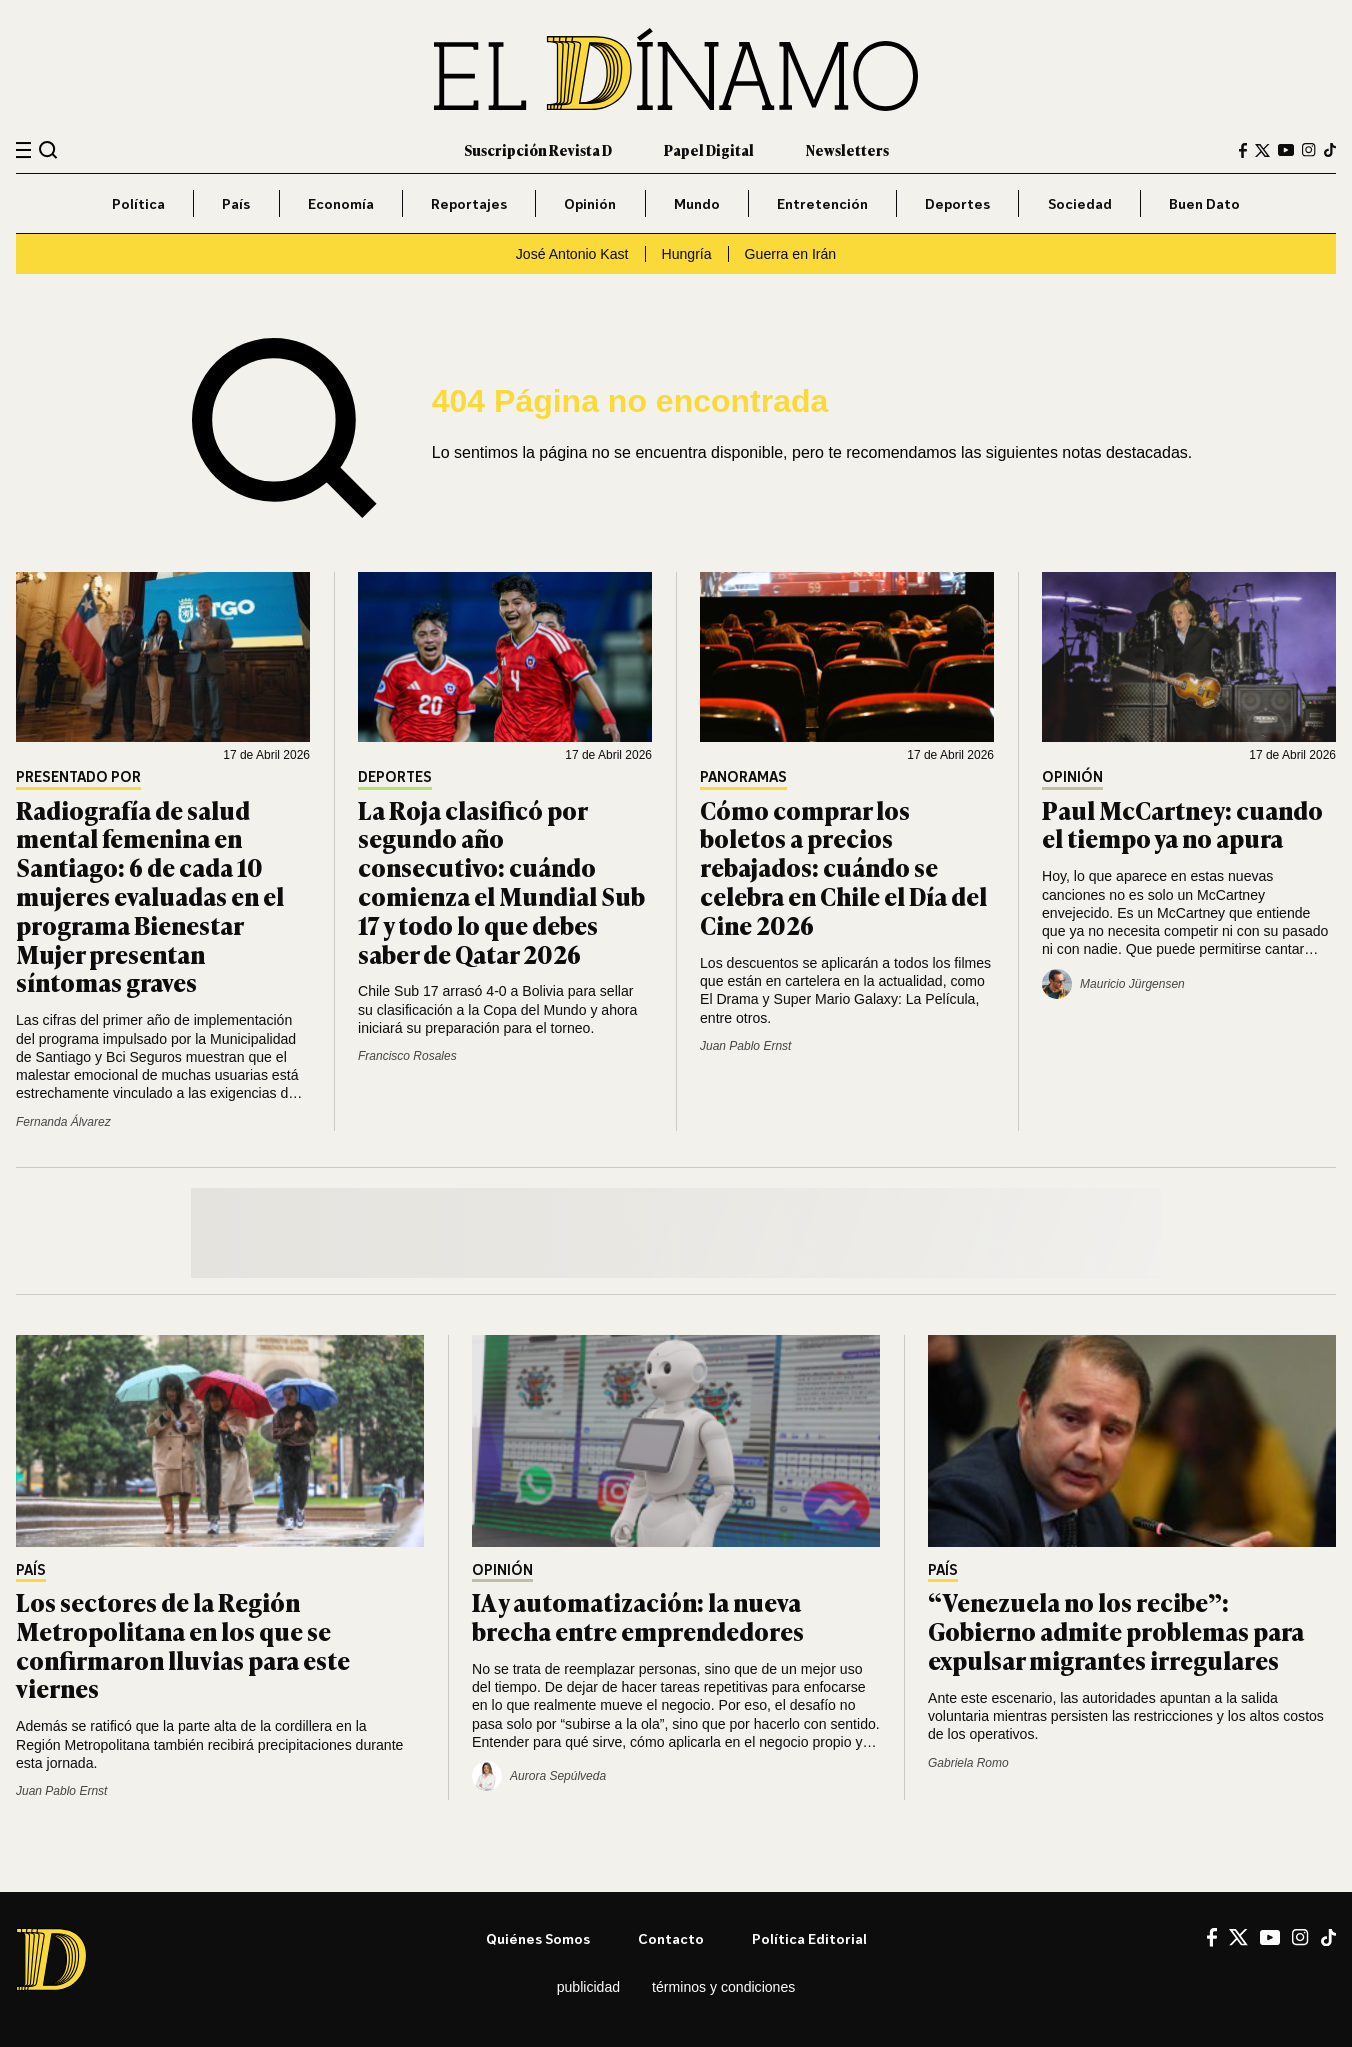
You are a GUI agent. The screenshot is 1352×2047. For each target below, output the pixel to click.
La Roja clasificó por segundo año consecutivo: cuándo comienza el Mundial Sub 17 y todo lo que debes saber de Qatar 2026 (501, 881)
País (236, 203)
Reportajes (469, 203)
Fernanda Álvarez (63, 1122)
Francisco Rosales (407, 1056)
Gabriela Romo (968, 1763)
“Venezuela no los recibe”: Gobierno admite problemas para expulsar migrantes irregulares (1116, 1630)
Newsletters (847, 149)
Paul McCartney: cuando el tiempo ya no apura (1182, 824)
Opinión (590, 203)
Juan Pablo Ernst (745, 1046)
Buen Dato (1204, 203)
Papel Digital (709, 149)
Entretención (822, 203)
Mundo (697, 203)
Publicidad (588, 1987)
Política (138, 203)
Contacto (671, 1938)
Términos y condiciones (723, 1987)
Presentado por (78, 777)
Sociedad (1080, 203)
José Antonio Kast (572, 254)
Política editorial (809, 1938)
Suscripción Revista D (538, 149)
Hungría (687, 254)
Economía (341, 203)
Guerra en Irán (791, 254)
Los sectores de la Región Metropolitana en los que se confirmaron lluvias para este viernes (183, 1644)
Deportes (957, 203)
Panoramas (743, 777)
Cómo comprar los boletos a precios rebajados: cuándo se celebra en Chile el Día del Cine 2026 (843, 867)
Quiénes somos (538, 1938)
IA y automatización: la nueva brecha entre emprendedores (638, 1616)
